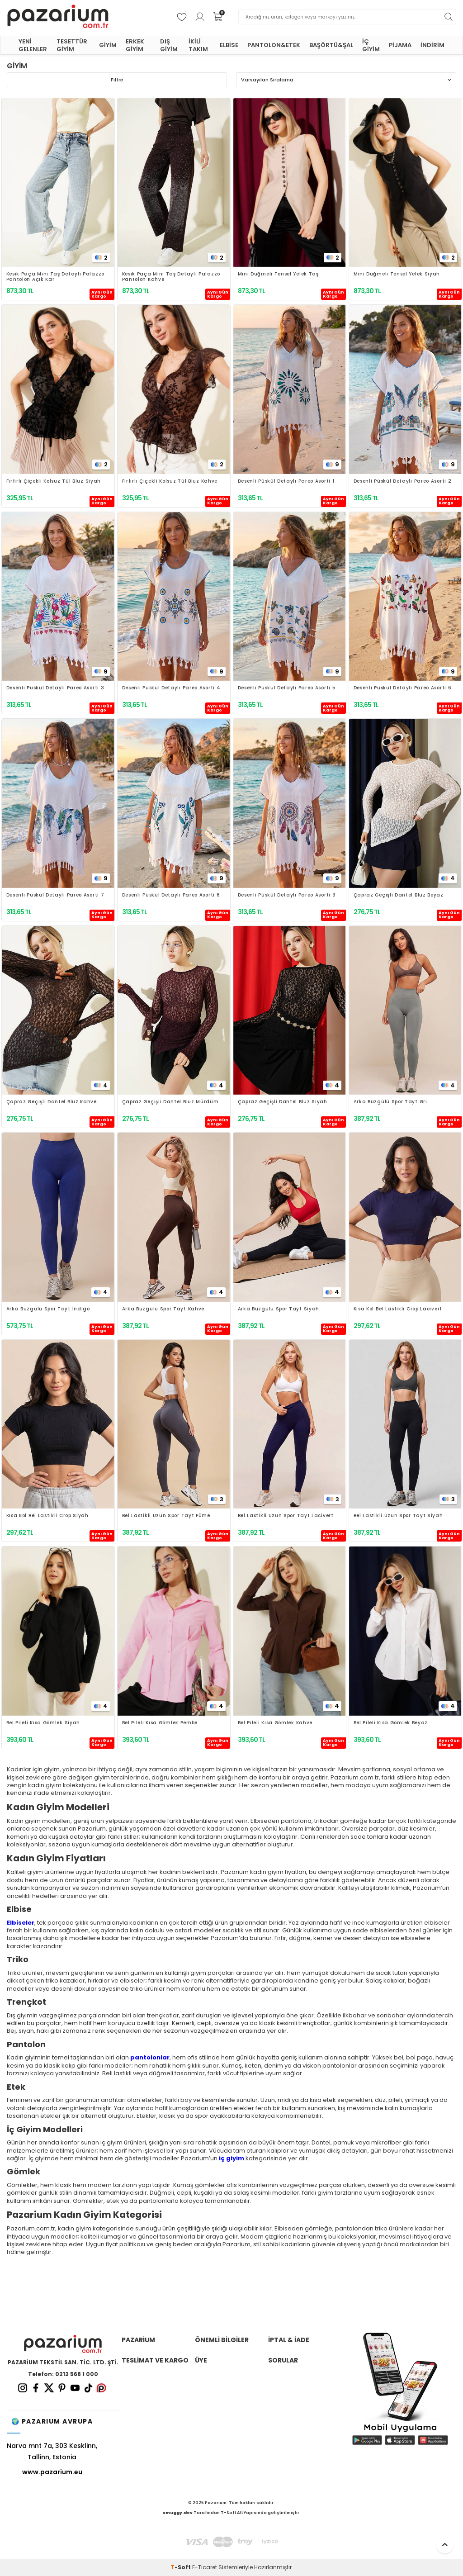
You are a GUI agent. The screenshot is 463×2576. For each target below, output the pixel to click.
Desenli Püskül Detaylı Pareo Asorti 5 (287, 688)
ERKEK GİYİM (135, 45)
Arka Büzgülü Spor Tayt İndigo (48, 1309)
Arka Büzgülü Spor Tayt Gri (390, 1102)
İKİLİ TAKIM (198, 45)
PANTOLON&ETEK (273, 45)
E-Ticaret (204, 2567)
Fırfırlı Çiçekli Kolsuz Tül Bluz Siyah (53, 481)
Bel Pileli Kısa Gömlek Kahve (275, 1723)
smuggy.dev (178, 2512)
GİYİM (108, 45)
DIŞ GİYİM (169, 45)
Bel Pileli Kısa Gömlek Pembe (160, 1723)
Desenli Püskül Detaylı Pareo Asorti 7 (55, 895)
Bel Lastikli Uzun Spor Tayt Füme (166, 1516)
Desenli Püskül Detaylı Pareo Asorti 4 (171, 688)
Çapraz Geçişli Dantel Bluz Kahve (51, 1102)
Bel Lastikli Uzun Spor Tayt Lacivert (286, 1516)
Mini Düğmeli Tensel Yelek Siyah (397, 274)
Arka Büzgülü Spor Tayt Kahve (163, 1309)
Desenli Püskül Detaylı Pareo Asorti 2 (403, 481)
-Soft (181, 2567)
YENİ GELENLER (33, 45)
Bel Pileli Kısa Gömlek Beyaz (391, 1723)
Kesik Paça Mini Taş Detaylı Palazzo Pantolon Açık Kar (55, 276)
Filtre (117, 79)
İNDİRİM (432, 45)
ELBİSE (229, 45)
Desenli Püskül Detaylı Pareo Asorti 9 (287, 895)
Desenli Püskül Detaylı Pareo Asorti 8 (171, 895)
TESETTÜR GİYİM (72, 45)
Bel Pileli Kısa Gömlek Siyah (43, 1723)
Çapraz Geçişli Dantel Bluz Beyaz (399, 895)
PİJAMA (400, 45)
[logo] (58, 16)
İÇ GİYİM (371, 45)
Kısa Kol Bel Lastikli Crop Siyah (47, 1516)
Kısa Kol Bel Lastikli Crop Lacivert (398, 1309)
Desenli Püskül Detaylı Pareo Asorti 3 (55, 688)
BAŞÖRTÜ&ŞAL (331, 45)
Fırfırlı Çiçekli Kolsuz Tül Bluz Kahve (170, 481)
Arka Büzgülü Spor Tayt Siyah (279, 1309)
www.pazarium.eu (52, 2471)
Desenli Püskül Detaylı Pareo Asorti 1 (286, 481)
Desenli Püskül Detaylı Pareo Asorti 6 (403, 688)
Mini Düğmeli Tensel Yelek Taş (278, 274)
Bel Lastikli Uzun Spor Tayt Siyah (398, 1516)
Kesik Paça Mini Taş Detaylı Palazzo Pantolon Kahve (171, 276)
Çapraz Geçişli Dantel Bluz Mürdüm (170, 1102)
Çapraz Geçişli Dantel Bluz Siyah (282, 1102)
